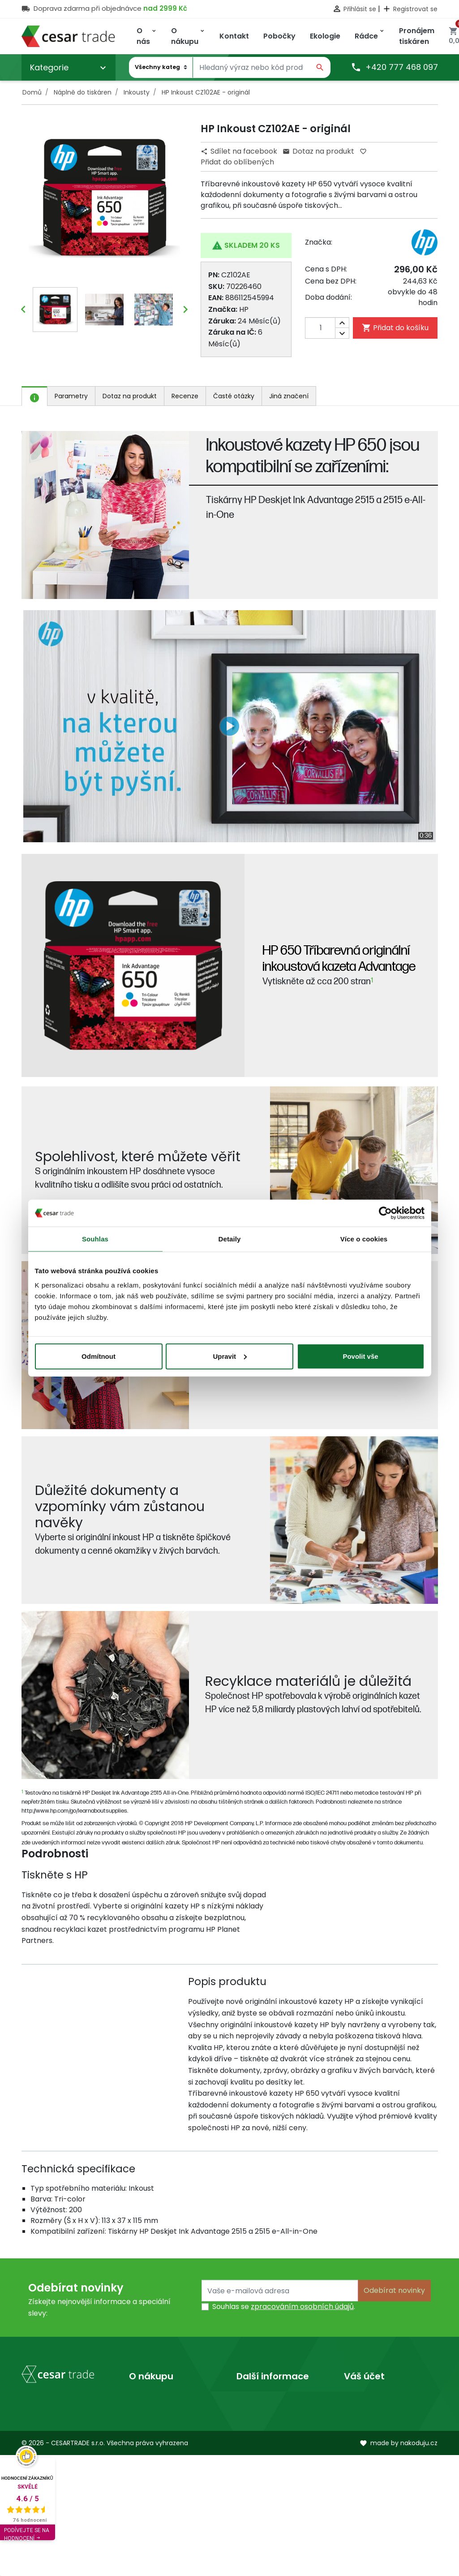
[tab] (34, 396)
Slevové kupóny (371, 2469)
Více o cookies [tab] (364, 1239)
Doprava (144, 2397)
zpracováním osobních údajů (302, 2306)
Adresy (356, 2455)
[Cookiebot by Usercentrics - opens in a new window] (385, 1213)
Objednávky (365, 2426)
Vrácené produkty (376, 2412)
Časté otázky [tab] (233, 396)
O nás (246, 2397)
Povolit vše (360, 1356)
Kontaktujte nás (156, 2426)
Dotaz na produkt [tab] (130, 396)
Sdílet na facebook (240, 151)
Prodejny (251, 2412)
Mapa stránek (153, 2440)
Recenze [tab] (185, 396)
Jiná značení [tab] (289, 396)
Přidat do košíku (395, 327)
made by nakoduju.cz (399, 2563)
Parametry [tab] (71, 396)
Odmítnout (99, 1356)
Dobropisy (362, 2440)
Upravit (230, 1356)
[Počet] (327, 328)
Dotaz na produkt (318, 151)
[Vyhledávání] (251, 67)
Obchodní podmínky (165, 2412)
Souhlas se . (283, 2306)
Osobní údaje (367, 2397)
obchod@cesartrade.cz (63, 2505)
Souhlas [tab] (95, 1239)
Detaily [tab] (230, 1239)
